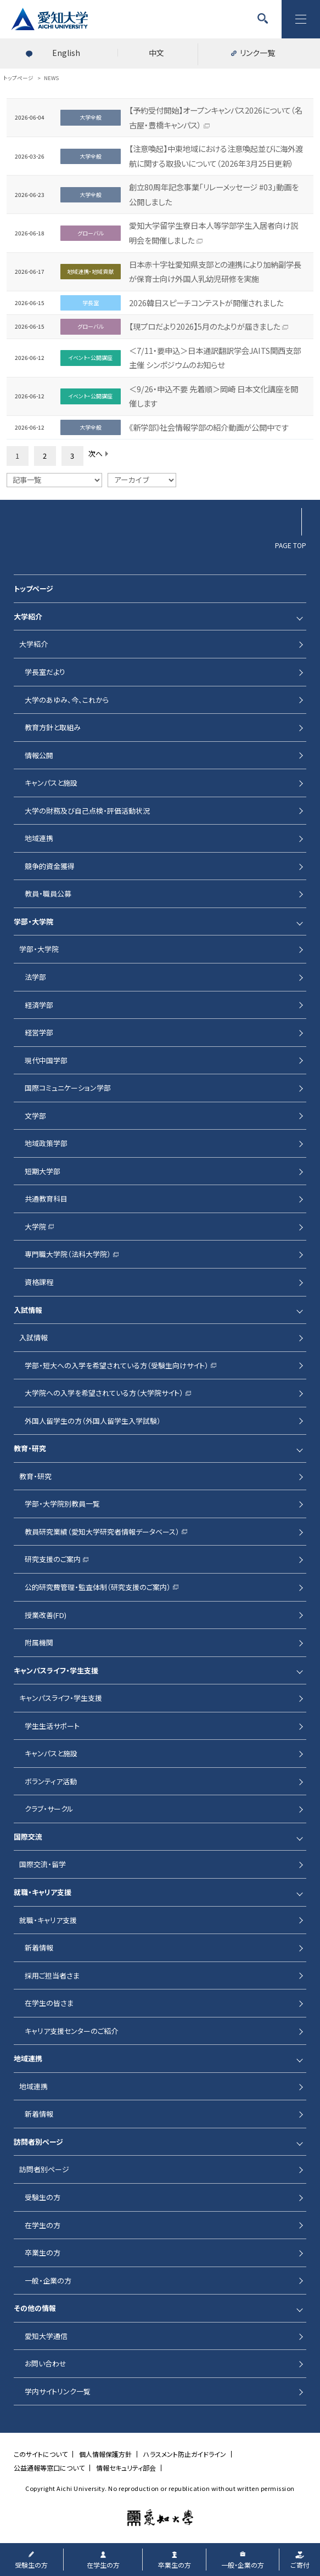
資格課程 (39, 1282)
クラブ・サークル (49, 1808)
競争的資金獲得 (50, 866)
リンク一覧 (257, 52)
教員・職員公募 (48, 893)
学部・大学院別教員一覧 (62, 1503)
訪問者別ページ (38, 2142)
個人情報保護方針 (105, 2454)
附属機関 (39, 1642)
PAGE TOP (290, 545)
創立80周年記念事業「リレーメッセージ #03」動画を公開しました (214, 194)
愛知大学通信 (46, 2336)
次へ (95, 453)
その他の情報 (35, 2308)
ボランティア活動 (51, 1781)
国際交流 (28, 1836)
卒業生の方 (42, 2252)
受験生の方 (42, 2197)
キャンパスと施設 (51, 782)
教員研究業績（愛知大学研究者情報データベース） (102, 1531)
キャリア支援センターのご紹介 (71, 2031)
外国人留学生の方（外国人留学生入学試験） (93, 1421)
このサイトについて (41, 2454)
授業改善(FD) (45, 1615)
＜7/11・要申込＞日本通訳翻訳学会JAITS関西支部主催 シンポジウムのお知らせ (215, 358)
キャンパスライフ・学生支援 (56, 1670)
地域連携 (39, 838)
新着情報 (39, 1947)
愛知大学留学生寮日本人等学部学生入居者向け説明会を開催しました (213, 232)
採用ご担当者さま (52, 1975)
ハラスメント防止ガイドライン (184, 2454)
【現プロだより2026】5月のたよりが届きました (204, 326)
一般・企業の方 (48, 2280)
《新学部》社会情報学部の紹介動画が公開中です (209, 427)
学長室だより (45, 672)
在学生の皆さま (49, 2003)
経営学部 (39, 1032)
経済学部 (39, 1005)
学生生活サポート (52, 1726)
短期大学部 (42, 1171)
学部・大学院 (33, 921)
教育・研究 (30, 1448)
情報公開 (39, 755)
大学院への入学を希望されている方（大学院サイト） (104, 1393)
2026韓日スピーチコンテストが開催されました (206, 302)
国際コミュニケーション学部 (68, 1088)
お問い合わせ (45, 2363)
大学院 (35, 1226)
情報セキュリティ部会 (126, 2468)
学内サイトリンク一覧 (58, 2391)
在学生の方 (42, 2225)
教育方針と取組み (53, 727)
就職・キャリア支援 (42, 1892)
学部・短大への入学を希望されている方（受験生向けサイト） (117, 1365)
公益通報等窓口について (49, 2468)
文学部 (35, 1116)
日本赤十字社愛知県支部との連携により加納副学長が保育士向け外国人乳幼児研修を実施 (215, 271)
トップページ (33, 588)
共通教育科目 (46, 1198)
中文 (156, 53)
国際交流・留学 (42, 1864)
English (66, 53)
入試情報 (28, 1310)
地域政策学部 (46, 1143)
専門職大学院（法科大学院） (68, 1254)
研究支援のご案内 (53, 1559)
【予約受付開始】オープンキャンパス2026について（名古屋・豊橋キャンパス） (215, 117)
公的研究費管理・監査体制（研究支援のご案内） (98, 1587)
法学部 (35, 977)
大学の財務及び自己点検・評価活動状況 (87, 810)
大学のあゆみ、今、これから (67, 700)
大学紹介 (28, 616)
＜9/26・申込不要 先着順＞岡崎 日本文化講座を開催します (213, 396)
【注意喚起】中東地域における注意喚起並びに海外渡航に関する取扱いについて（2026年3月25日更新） (216, 156)
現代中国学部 (46, 1060)
